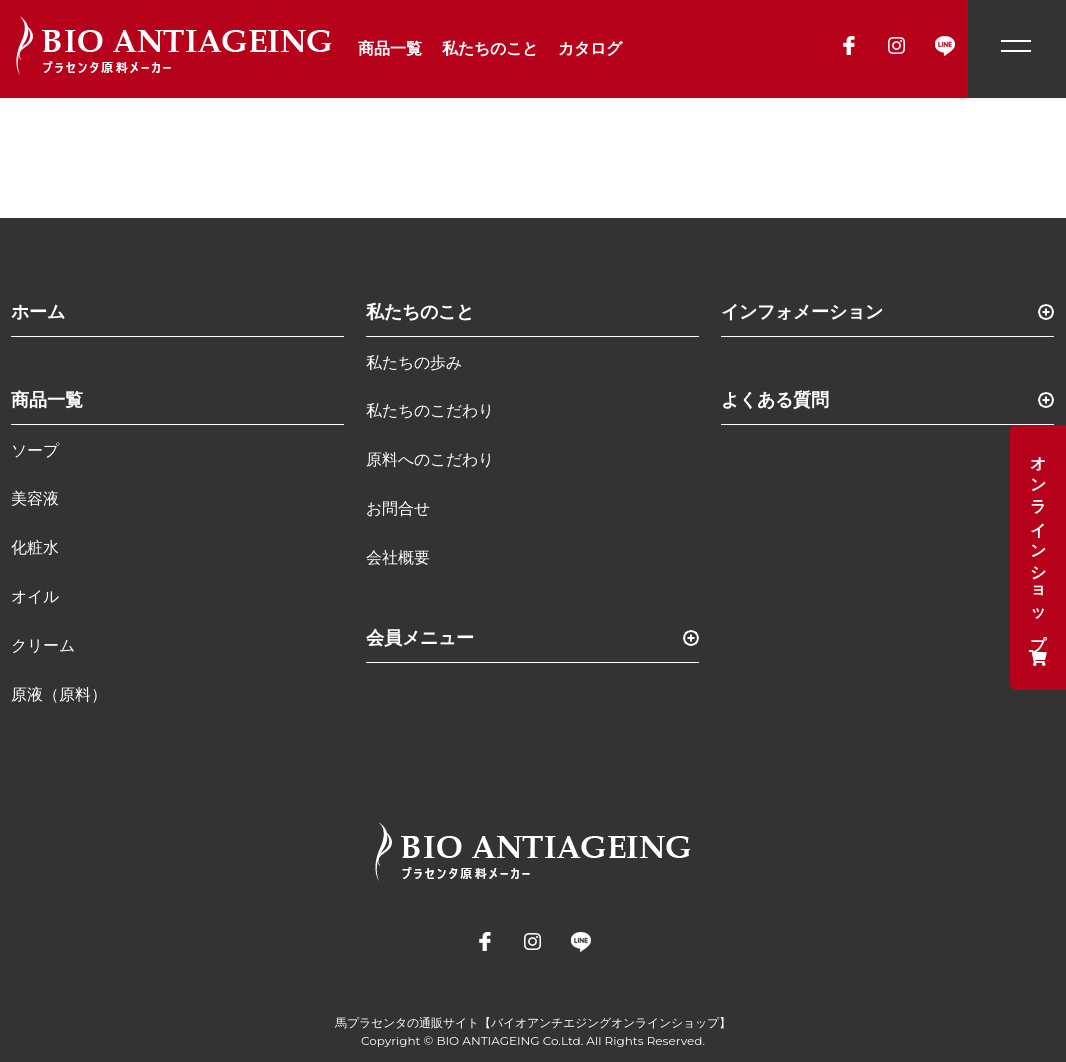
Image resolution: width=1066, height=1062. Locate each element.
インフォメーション (802, 312)
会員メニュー (420, 638)
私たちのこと (490, 48)
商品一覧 (390, 48)
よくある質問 (775, 400)
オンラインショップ (1038, 557)
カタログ (590, 48)
